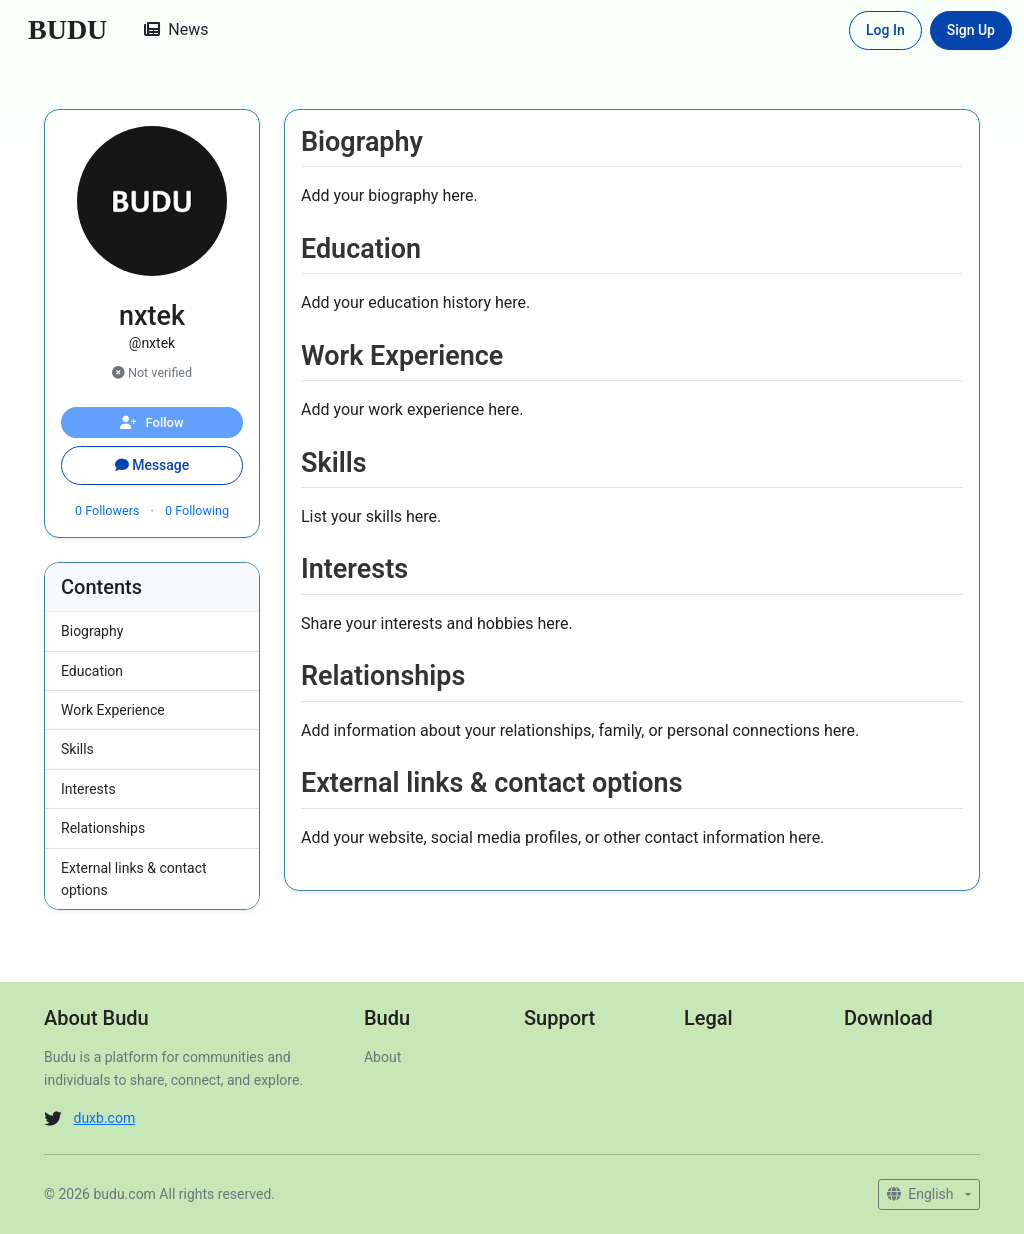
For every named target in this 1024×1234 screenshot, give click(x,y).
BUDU (67, 29)
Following (197, 510)
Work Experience (113, 710)
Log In (885, 30)
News (176, 29)
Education (92, 671)
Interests (88, 789)
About (382, 1057)
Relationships (103, 828)
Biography (92, 631)
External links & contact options (134, 879)
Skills (77, 749)
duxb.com (104, 1118)
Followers (109, 510)
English (922, 1194)
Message (152, 465)
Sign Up (971, 30)
